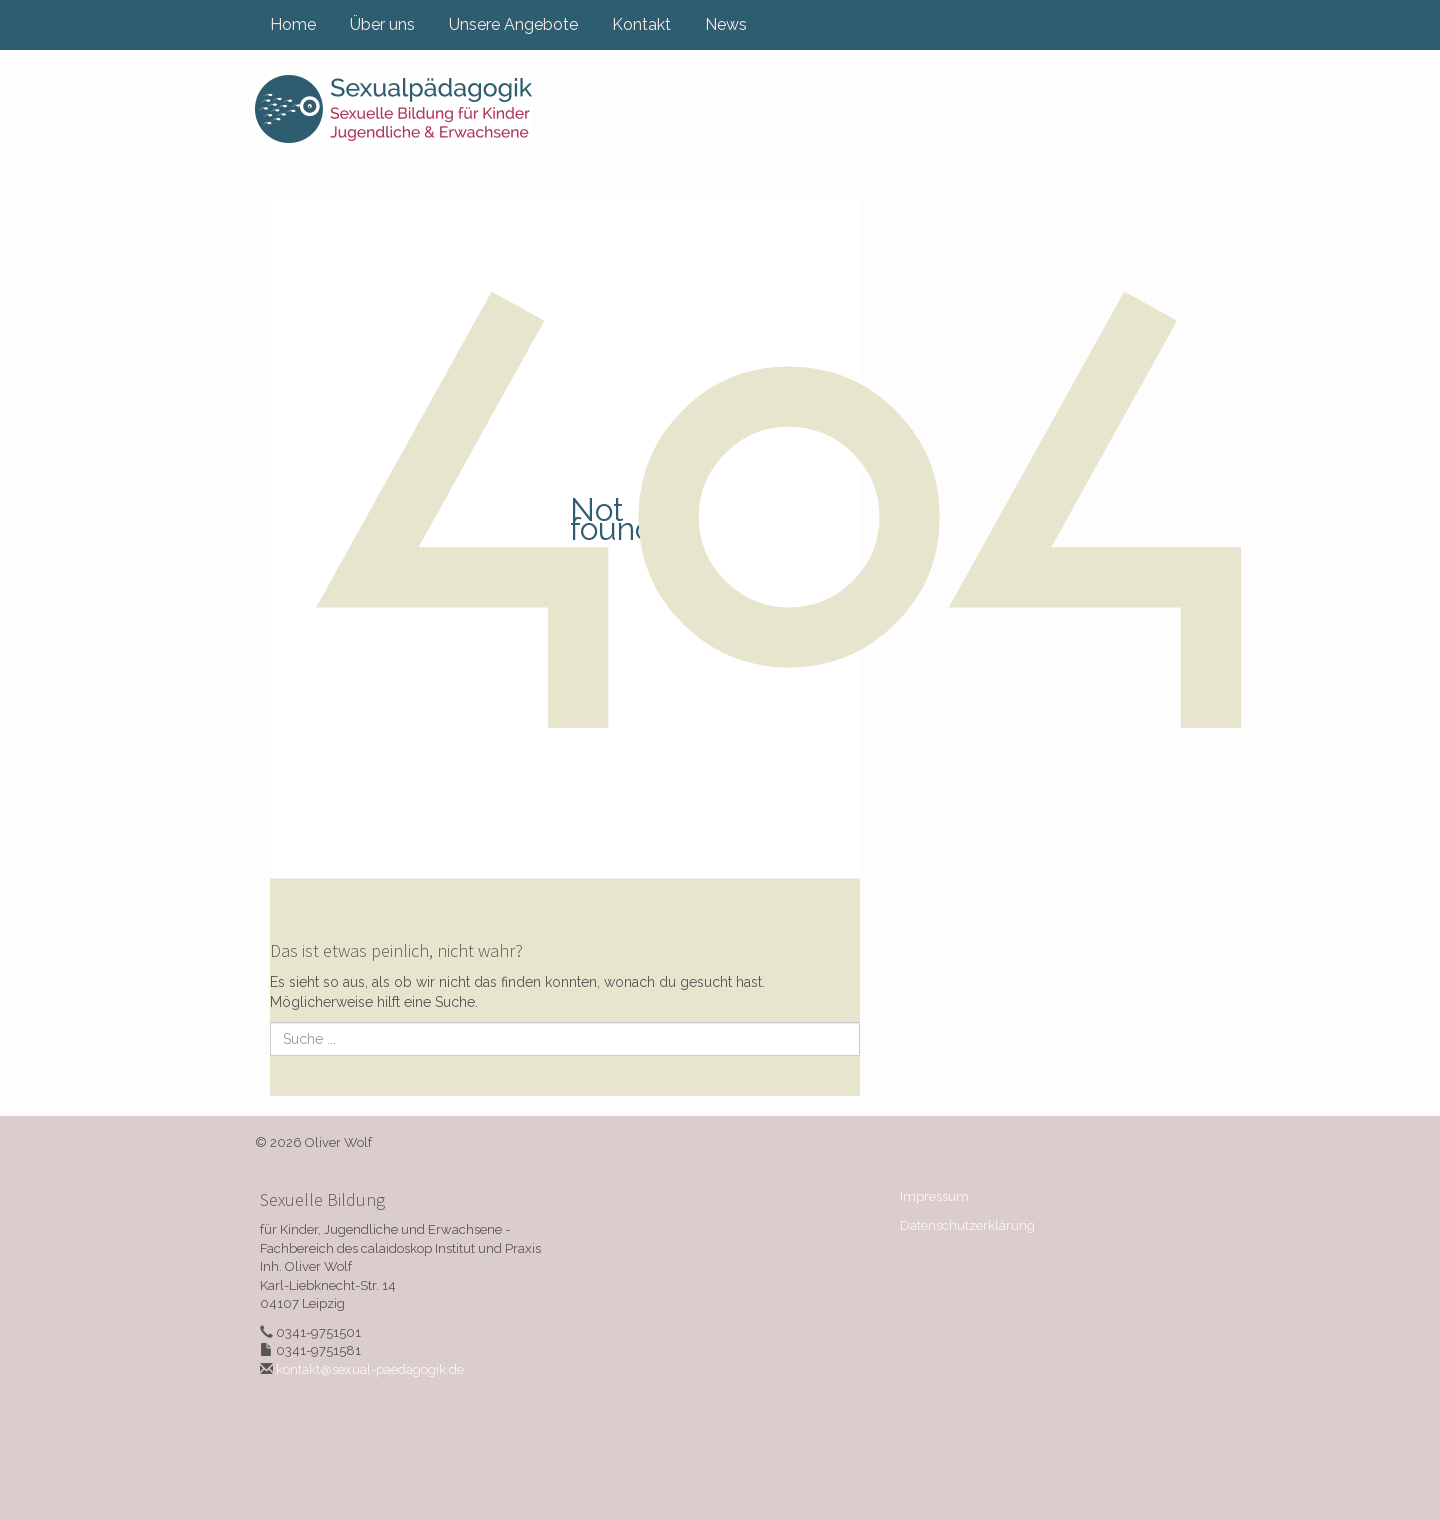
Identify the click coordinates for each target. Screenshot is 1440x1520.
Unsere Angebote (513, 24)
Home (293, 24)
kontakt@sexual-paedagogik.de (370, 1369)
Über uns (382, 24)
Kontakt (641, 24)
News (726, 24)
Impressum (934, 1196)
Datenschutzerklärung (967, 1225)
